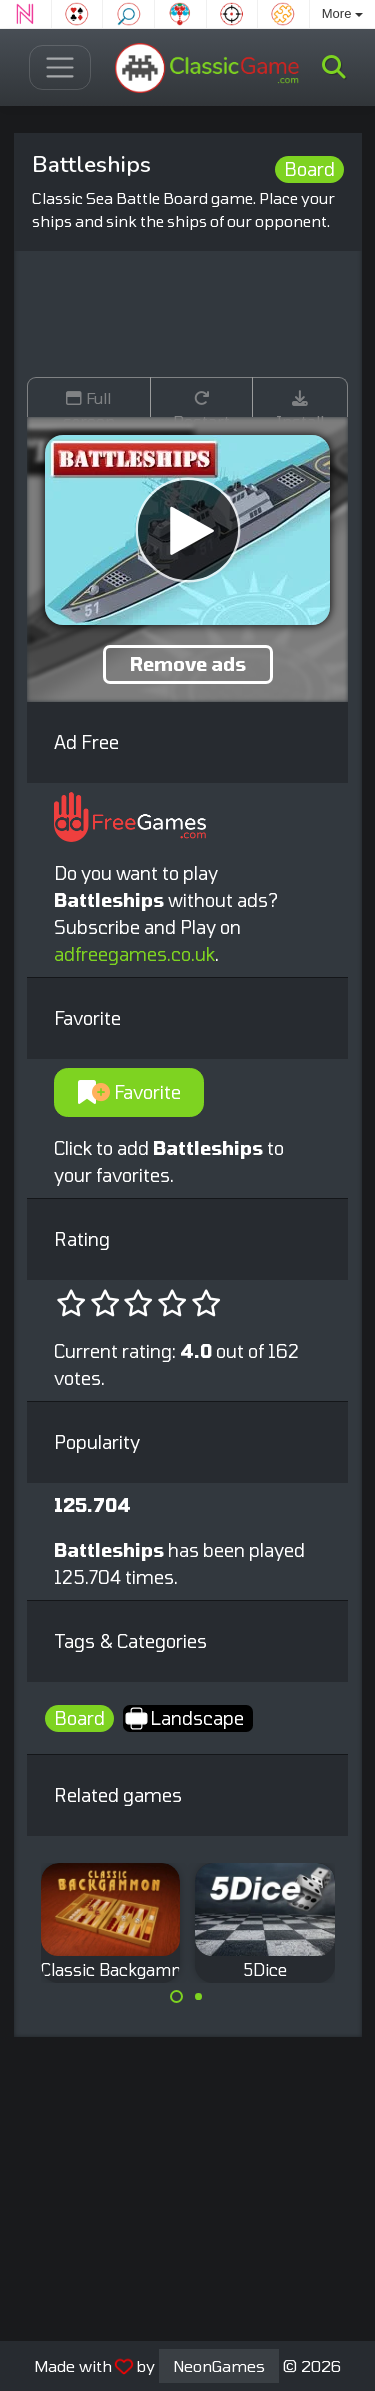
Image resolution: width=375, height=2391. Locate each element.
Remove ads (188, 664)
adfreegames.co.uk (134, 954)
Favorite (129, 1092)
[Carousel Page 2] (199, 1997)
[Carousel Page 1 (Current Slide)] (177, 1997)
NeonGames (219, 2365)
